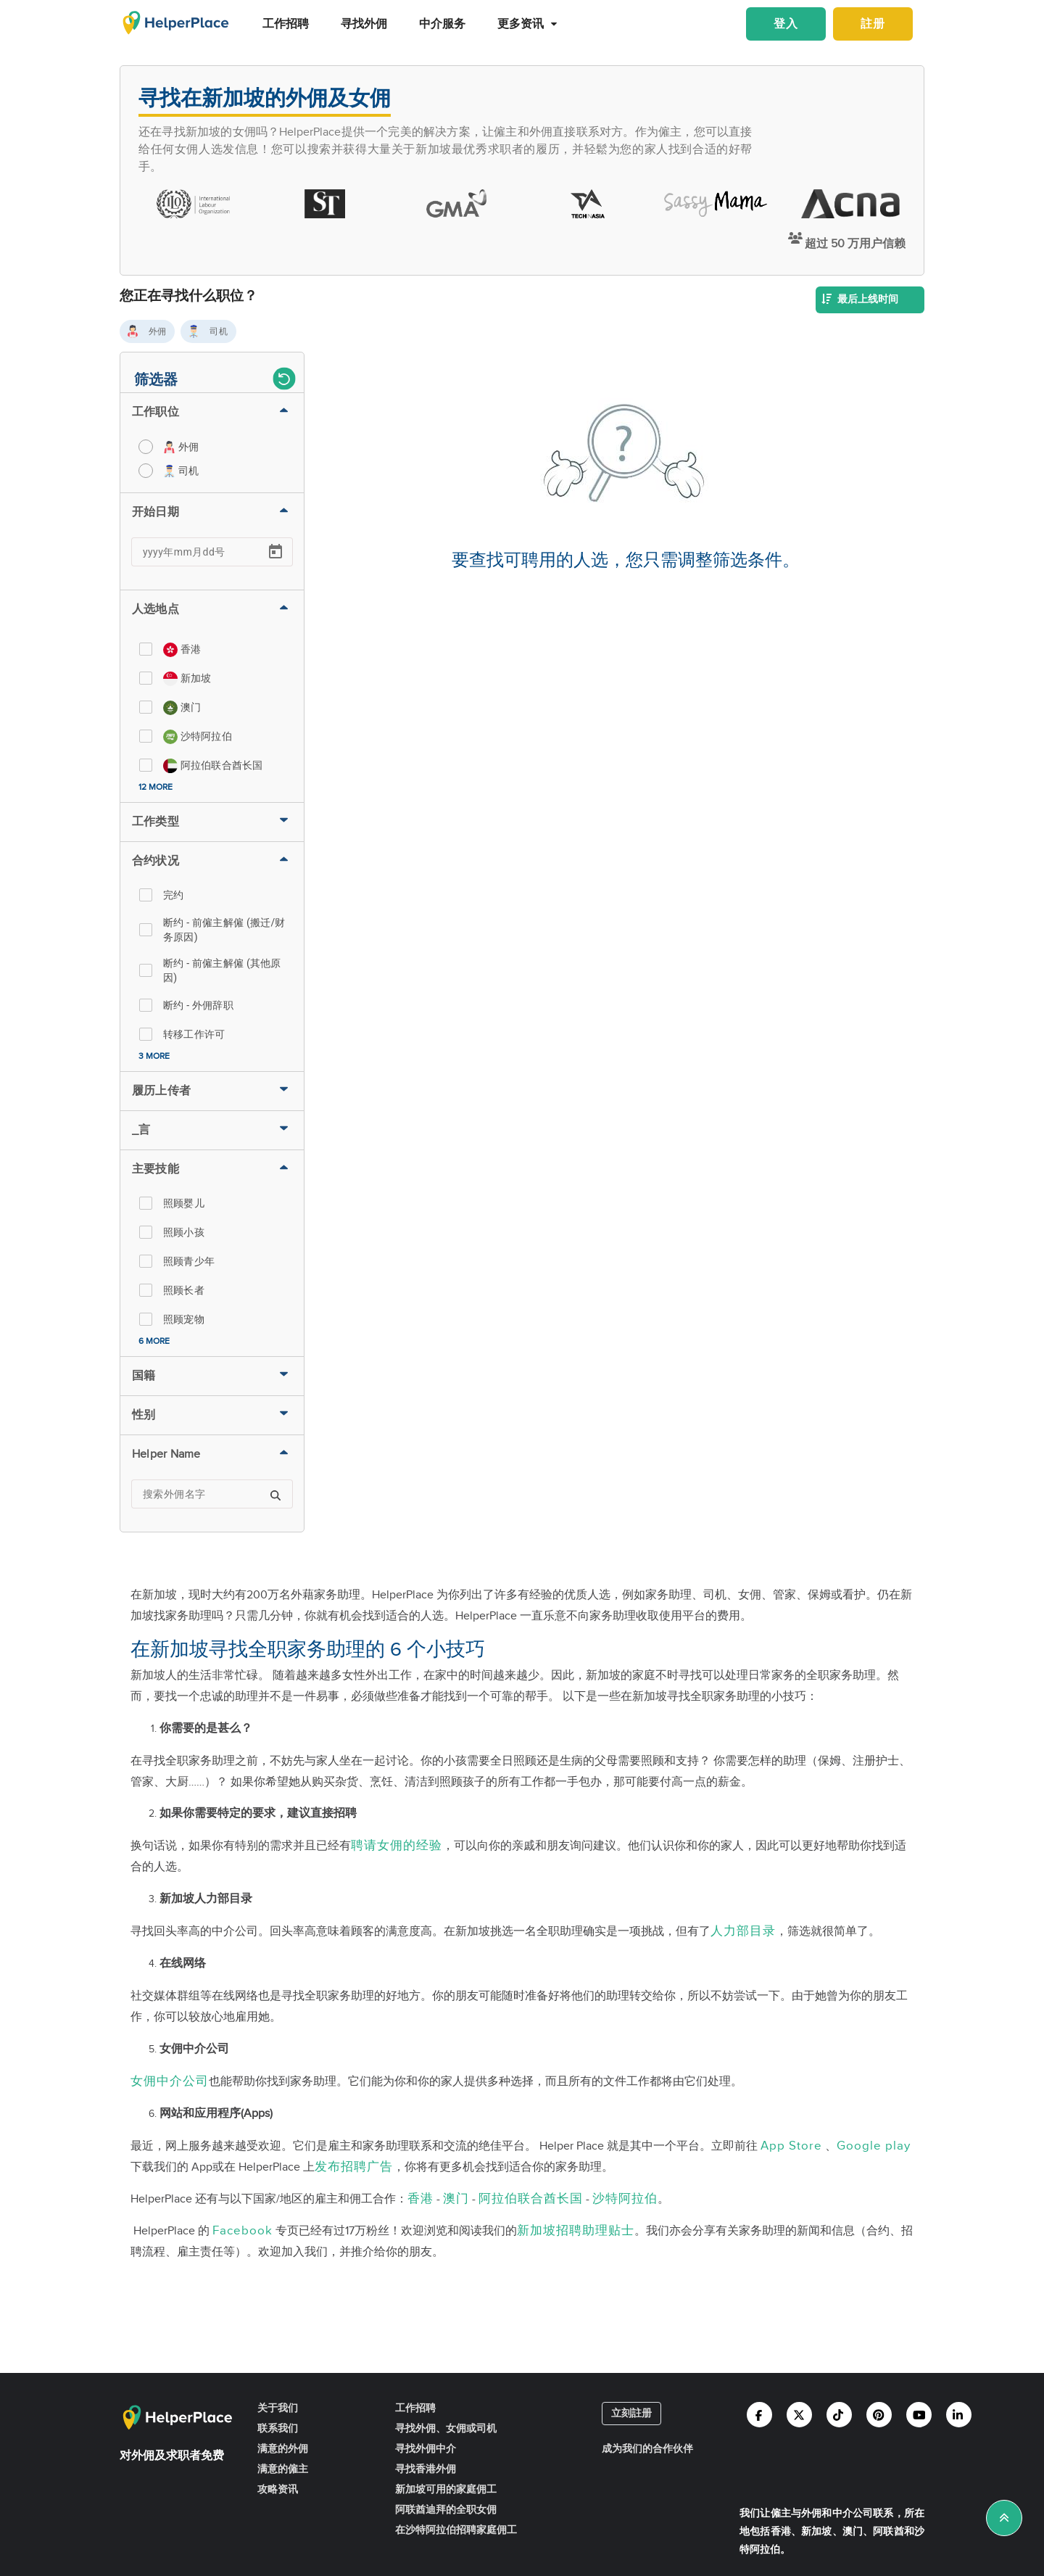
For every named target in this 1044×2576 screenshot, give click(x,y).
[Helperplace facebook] (759, 2414)
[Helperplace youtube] (919, 2414)
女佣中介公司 (169, 2081)
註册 (873, 24)
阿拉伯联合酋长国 (530, 2199)
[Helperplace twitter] (799, 2414)
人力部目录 (743, 1931)
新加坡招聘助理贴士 (575, 2231)
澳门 (456, 2199)
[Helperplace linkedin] (959, 2414)
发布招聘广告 (354, 2167)
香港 (420, 2199)
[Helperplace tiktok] (839, 2414)
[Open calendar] (275, 551)
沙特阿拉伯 (625, 2199)
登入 (786, 24)
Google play (874, 2146)
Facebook (242, 2231)
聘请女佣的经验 (396, 1845)
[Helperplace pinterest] (879, 2414)
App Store (791, 2146)
